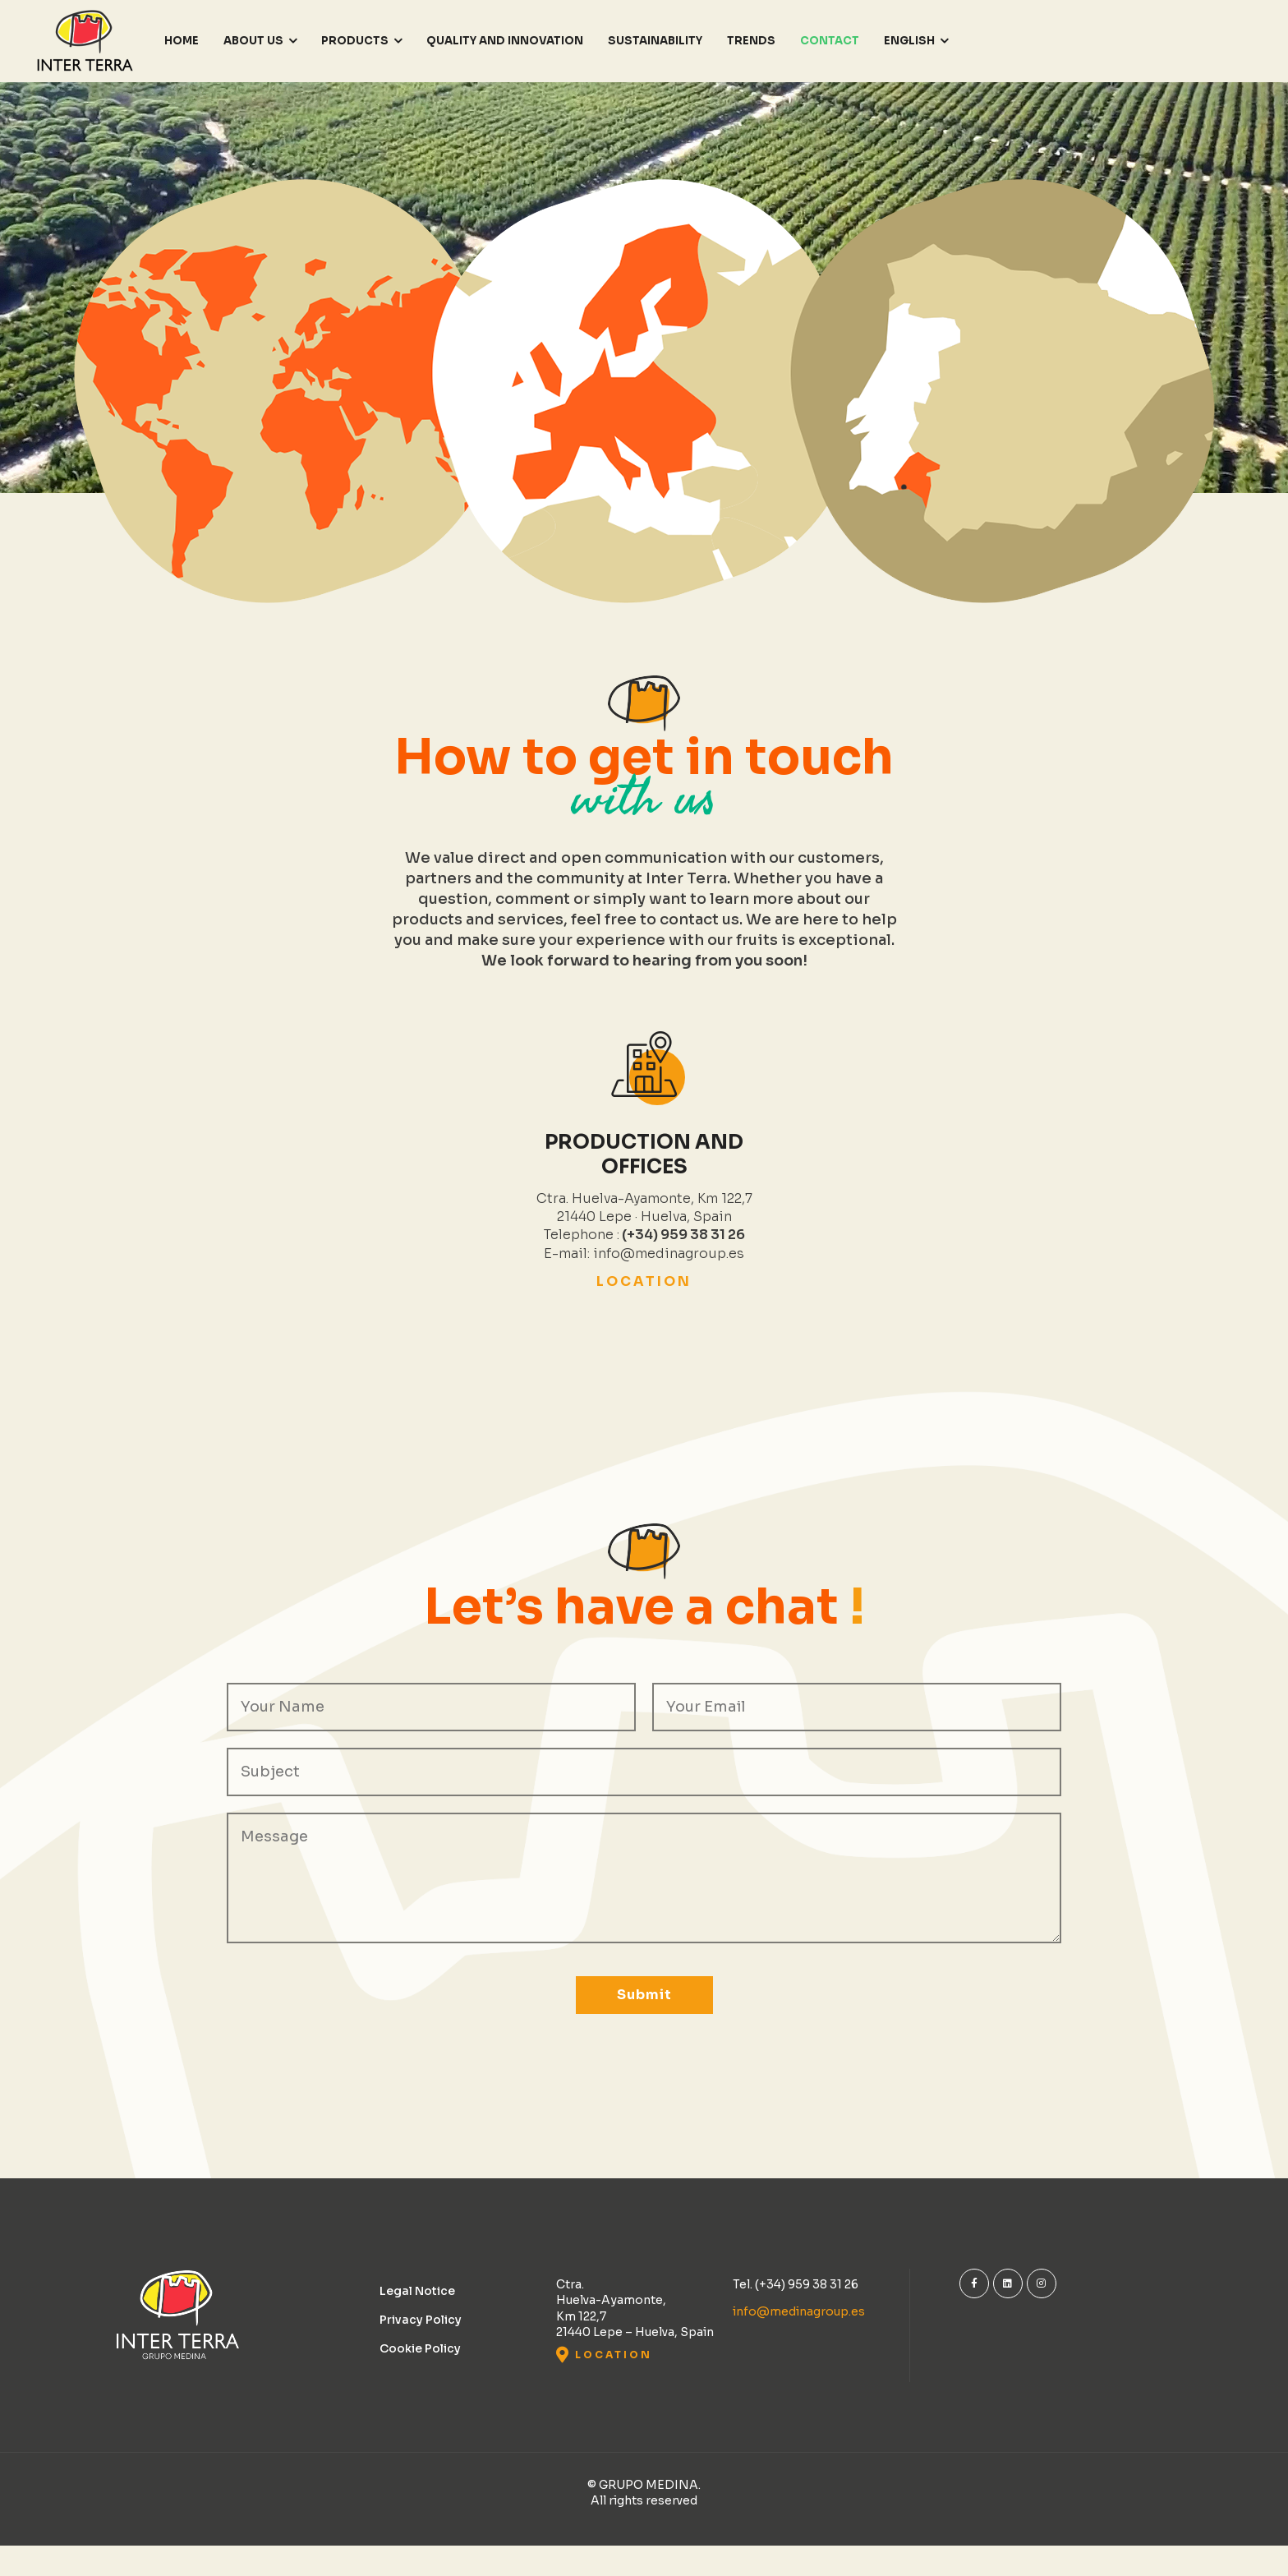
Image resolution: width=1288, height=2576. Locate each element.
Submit (644, 1994)
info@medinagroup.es (799, 2311)
